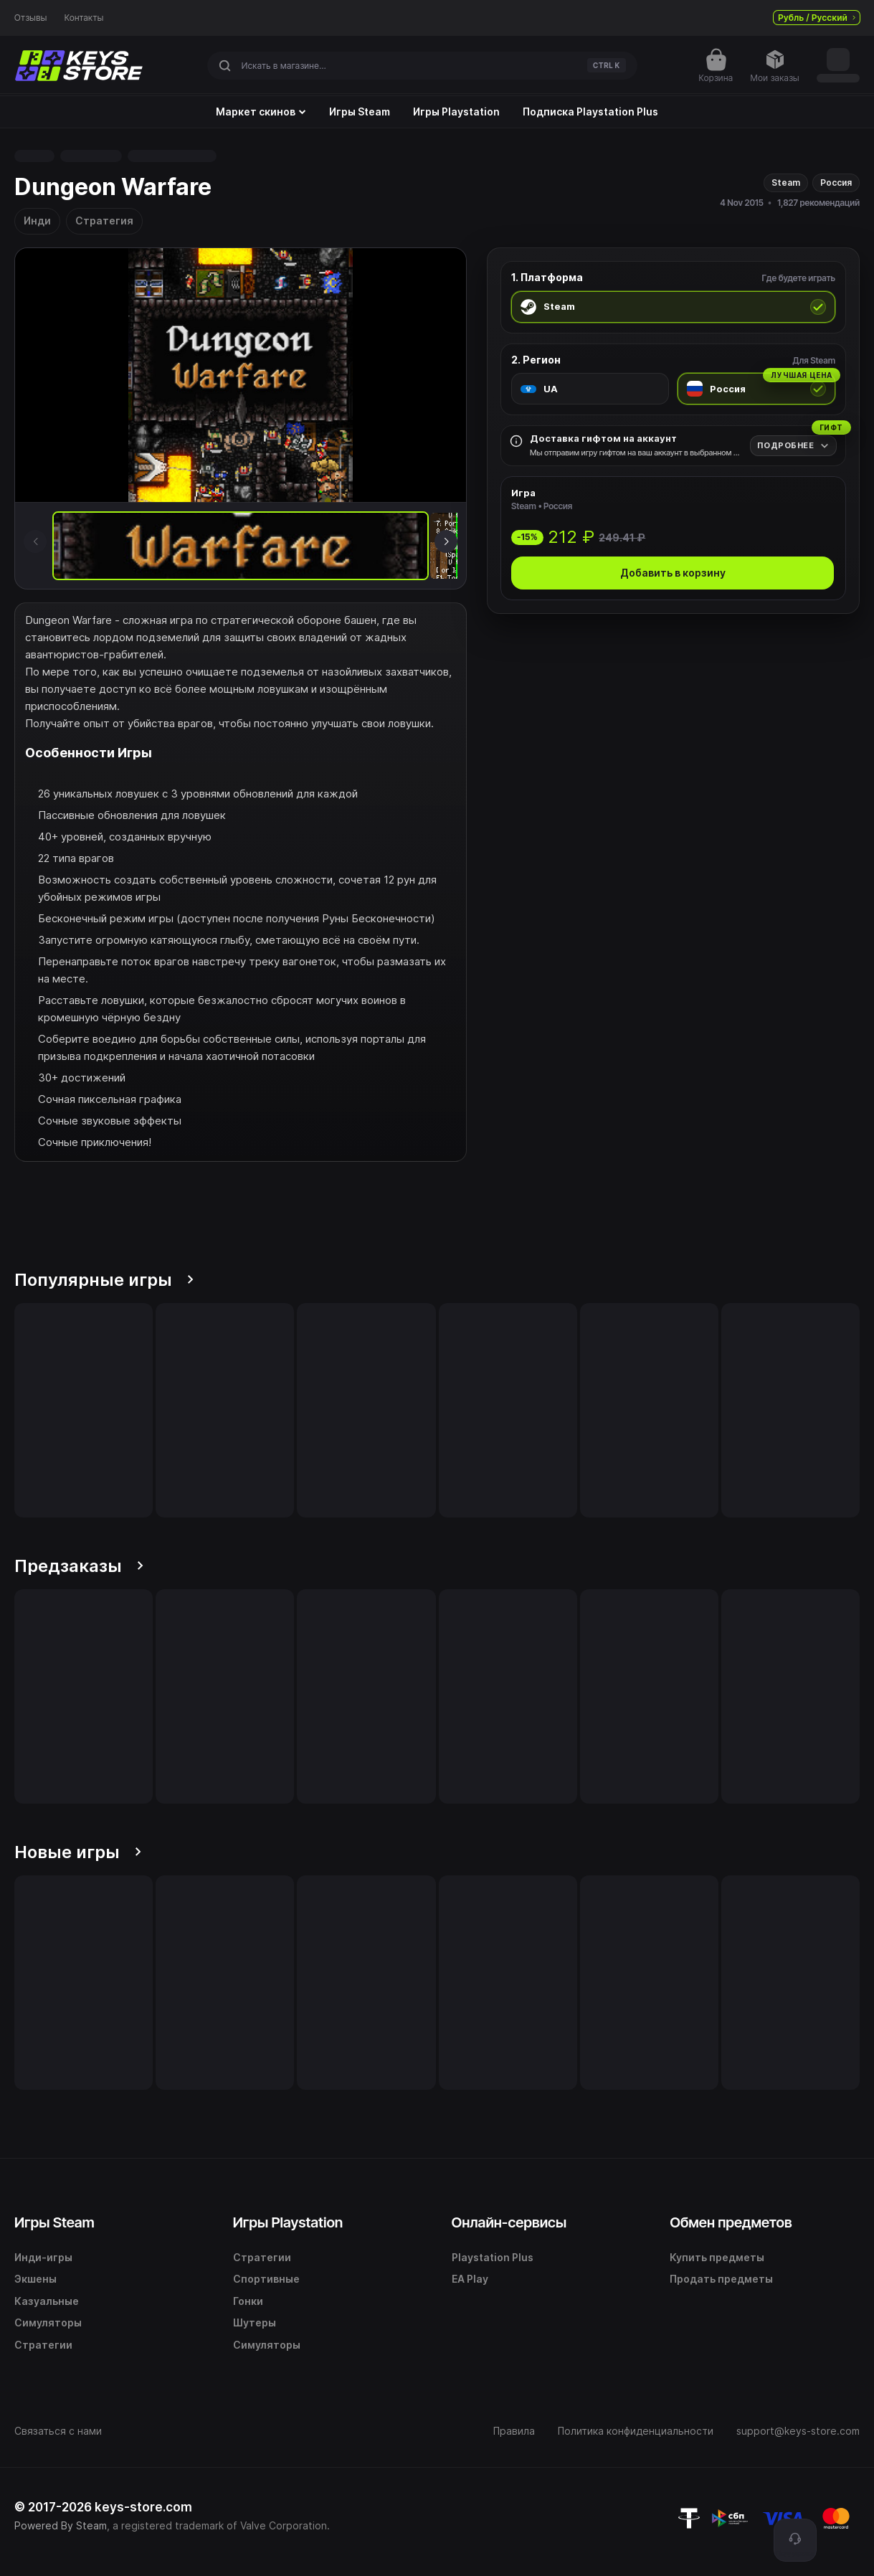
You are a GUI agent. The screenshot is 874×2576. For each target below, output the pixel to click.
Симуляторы (48, 2322)
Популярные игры (104, 1279)
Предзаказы (78, 1565)
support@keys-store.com (798, 2431)
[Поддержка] (795, 2540)
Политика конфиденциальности (635, 2431)
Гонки (248, 2301)
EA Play (470, 2279)
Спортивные (266, 2279)
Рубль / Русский (816, 17)
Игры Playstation (456, 112)
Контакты (84, 18)
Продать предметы (721, 2279)
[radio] (673, 307)
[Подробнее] (793, 445)
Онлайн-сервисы (509, 2222)
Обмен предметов (731, 2222)
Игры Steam (359, 112)
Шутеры (254, 2322)
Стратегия (104, 220)
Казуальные (46, 2301)
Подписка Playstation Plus (590, 112)
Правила (514, 2431)
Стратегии (43, 2345)
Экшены (35, 2279)
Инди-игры (43, 2257)
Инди (37, 220)
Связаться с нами (58, 2431)
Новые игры (77, 1852)
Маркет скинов (261, 112)
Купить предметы (717, 2257)
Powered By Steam (60, 2525)
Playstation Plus (492, 2257)
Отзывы (30, 18)
